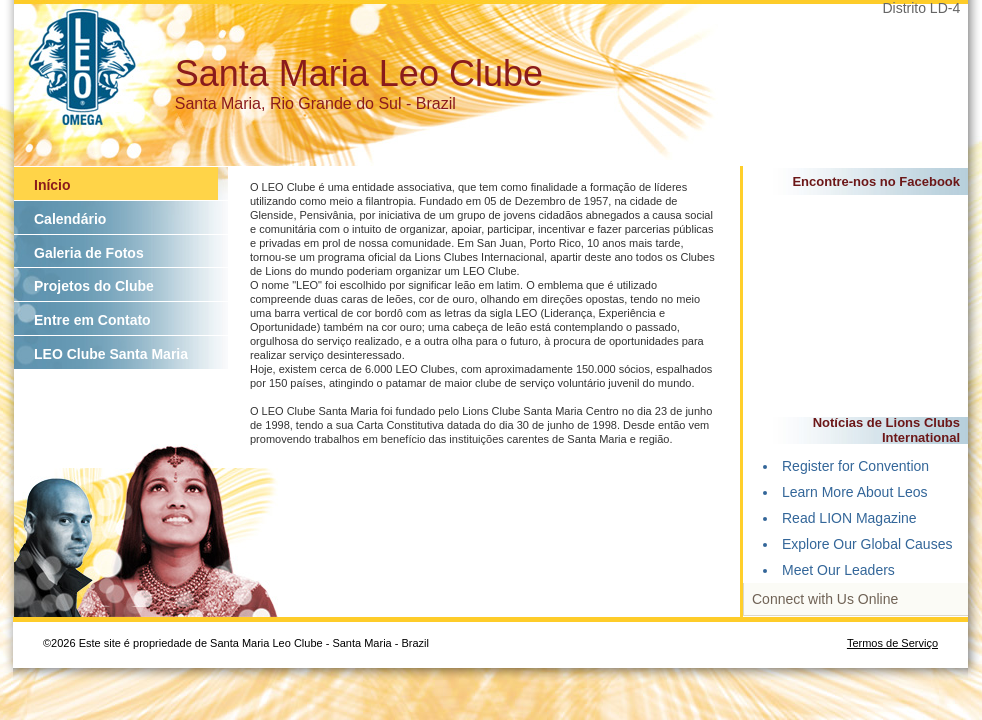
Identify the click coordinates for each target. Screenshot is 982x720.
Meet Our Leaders (838, 570)
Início (52, 185)
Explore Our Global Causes (867, 544)
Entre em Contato (92, 320)
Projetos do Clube (94, 286)
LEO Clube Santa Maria (111, 354)
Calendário (70, 219)
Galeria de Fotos (89, 253)
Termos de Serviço (892, 643)
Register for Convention (855, 466)
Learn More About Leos (855, 492)
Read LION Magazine (849, 518)
